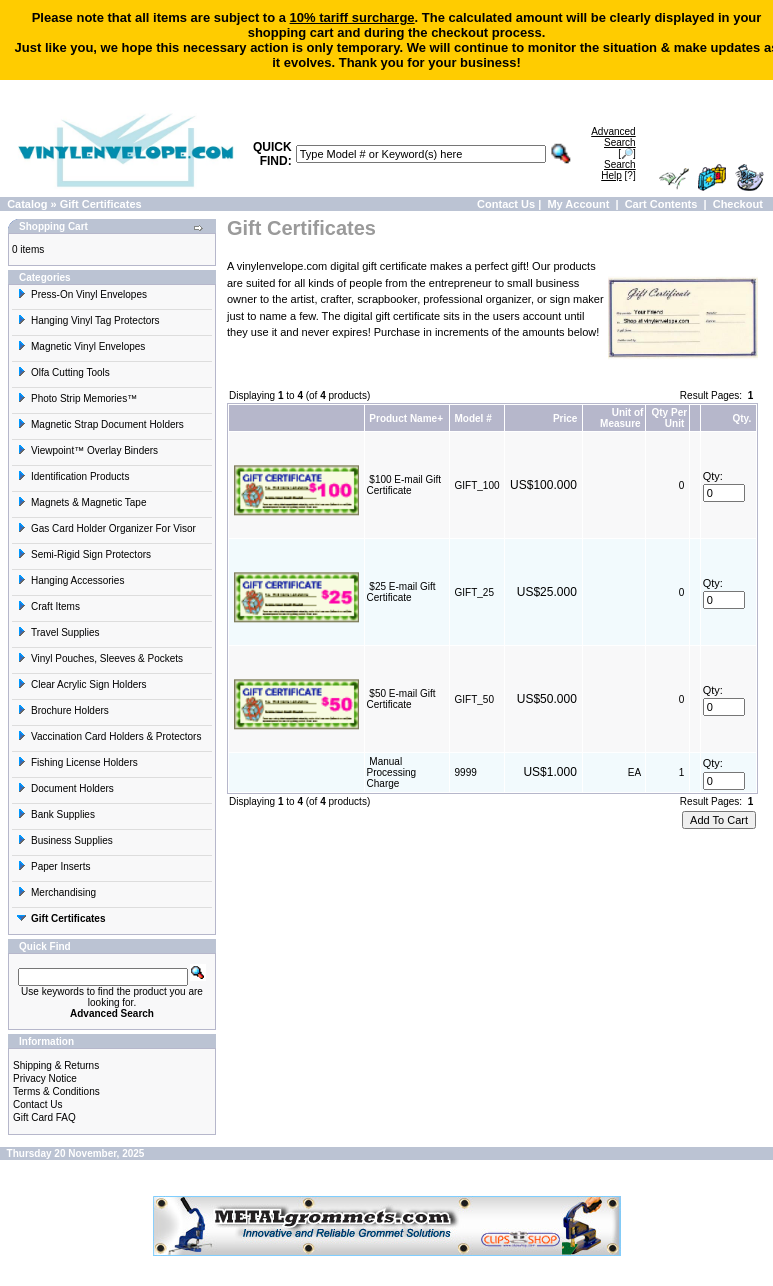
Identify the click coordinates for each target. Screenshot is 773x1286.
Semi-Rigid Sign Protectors (84, 554)
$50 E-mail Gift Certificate (401, 699)
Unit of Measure (621, 418)
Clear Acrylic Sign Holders (82, 684)
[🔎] (613, 142)
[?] (618, 170)
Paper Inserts (53, 866)
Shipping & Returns (56, 1065)
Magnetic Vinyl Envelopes (81, 346)
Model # (473, 418)
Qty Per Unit (670, 418)
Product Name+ (406, 418)
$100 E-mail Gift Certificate (404, 485)
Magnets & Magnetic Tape (81, 502)
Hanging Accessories (70, 580)
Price (565, 418)
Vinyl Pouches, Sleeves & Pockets (100, 658)
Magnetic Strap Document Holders (100, 424)
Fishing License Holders (77, 762)
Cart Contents (661, 204)
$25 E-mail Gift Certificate (401, 592)
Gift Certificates (101, 204)
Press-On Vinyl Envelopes (82, 294)
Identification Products (73, 476)
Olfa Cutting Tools (63, 372)
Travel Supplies (58, 632)
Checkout (738, 204)
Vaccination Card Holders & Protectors (109, 736)
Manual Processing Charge (391, 772)
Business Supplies (65, 840)
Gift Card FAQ (44, 1117)
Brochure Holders (63, 710)
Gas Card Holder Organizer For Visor (106, 528)
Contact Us (506, 204)
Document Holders (65, 788)
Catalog (27, 204)
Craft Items (48, 606)
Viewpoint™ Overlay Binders (87, 450)
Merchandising (56, 892)
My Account (578, 204)
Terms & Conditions (56, 1091)
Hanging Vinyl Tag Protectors (88, 320)
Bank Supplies (56, 814)
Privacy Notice (45, 1078)
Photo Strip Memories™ (77, 398)
